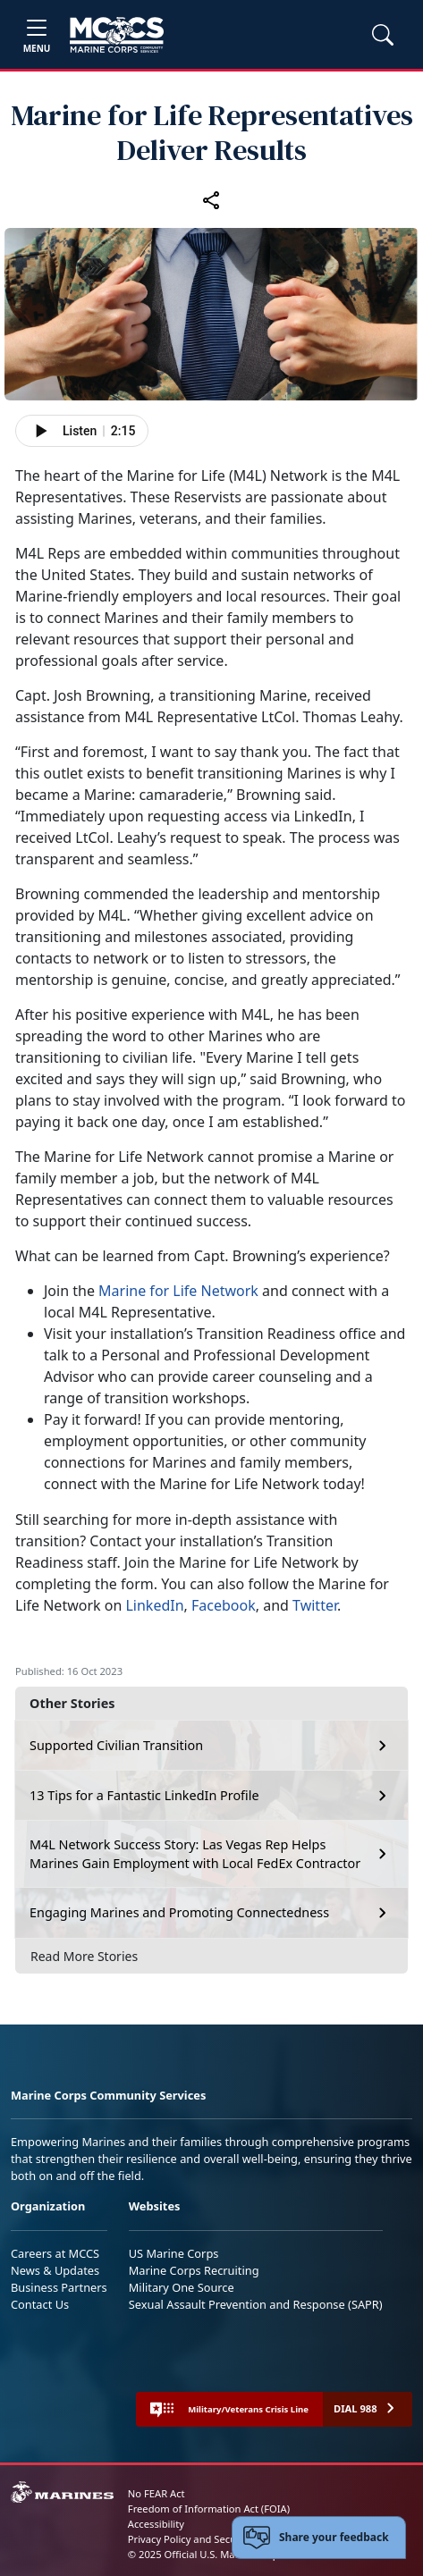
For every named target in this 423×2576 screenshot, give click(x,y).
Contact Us (40, 2304)
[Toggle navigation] (37, 34)
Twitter (314, 1605)
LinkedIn (154, 1605)
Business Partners (59, 2287)
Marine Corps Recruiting (194, 2270)
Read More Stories (84, 1956)
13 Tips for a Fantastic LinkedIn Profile (144, 1795)
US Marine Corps (174, 2253)
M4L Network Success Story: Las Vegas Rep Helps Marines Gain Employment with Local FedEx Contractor (195, 1854)
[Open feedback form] (319, 2537)
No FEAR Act (156, 2493)
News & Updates (55, 2270)
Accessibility (156, 2523)
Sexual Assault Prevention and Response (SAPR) (256, 2304)
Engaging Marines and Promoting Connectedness (179, 1912)
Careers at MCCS (55, 2253)
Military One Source (181, 2287)
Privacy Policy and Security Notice (206, 2539)
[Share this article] (212, 200)
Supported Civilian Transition (116, 1745)
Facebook (223, 1605)
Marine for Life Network (178, 1291)
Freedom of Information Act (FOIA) (209, 2508)
